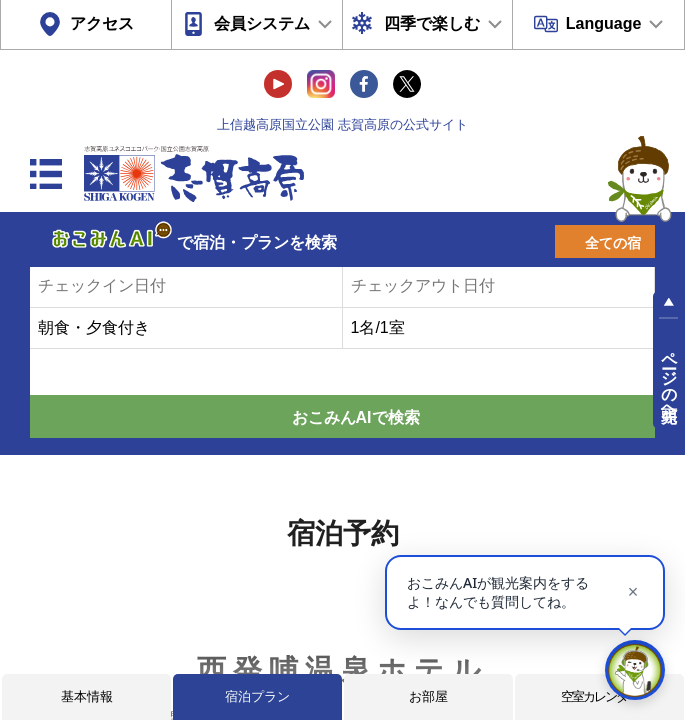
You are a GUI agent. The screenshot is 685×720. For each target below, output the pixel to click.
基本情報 (87, 696)
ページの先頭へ (669, 378)
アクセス (102, 23)
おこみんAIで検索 (356, 417)
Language (604, 23)
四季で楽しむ (432, 23)
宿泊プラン (257, 696)
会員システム (262, 23)
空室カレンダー (599, 696)
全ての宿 (613, 243)
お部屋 (428, 696)
